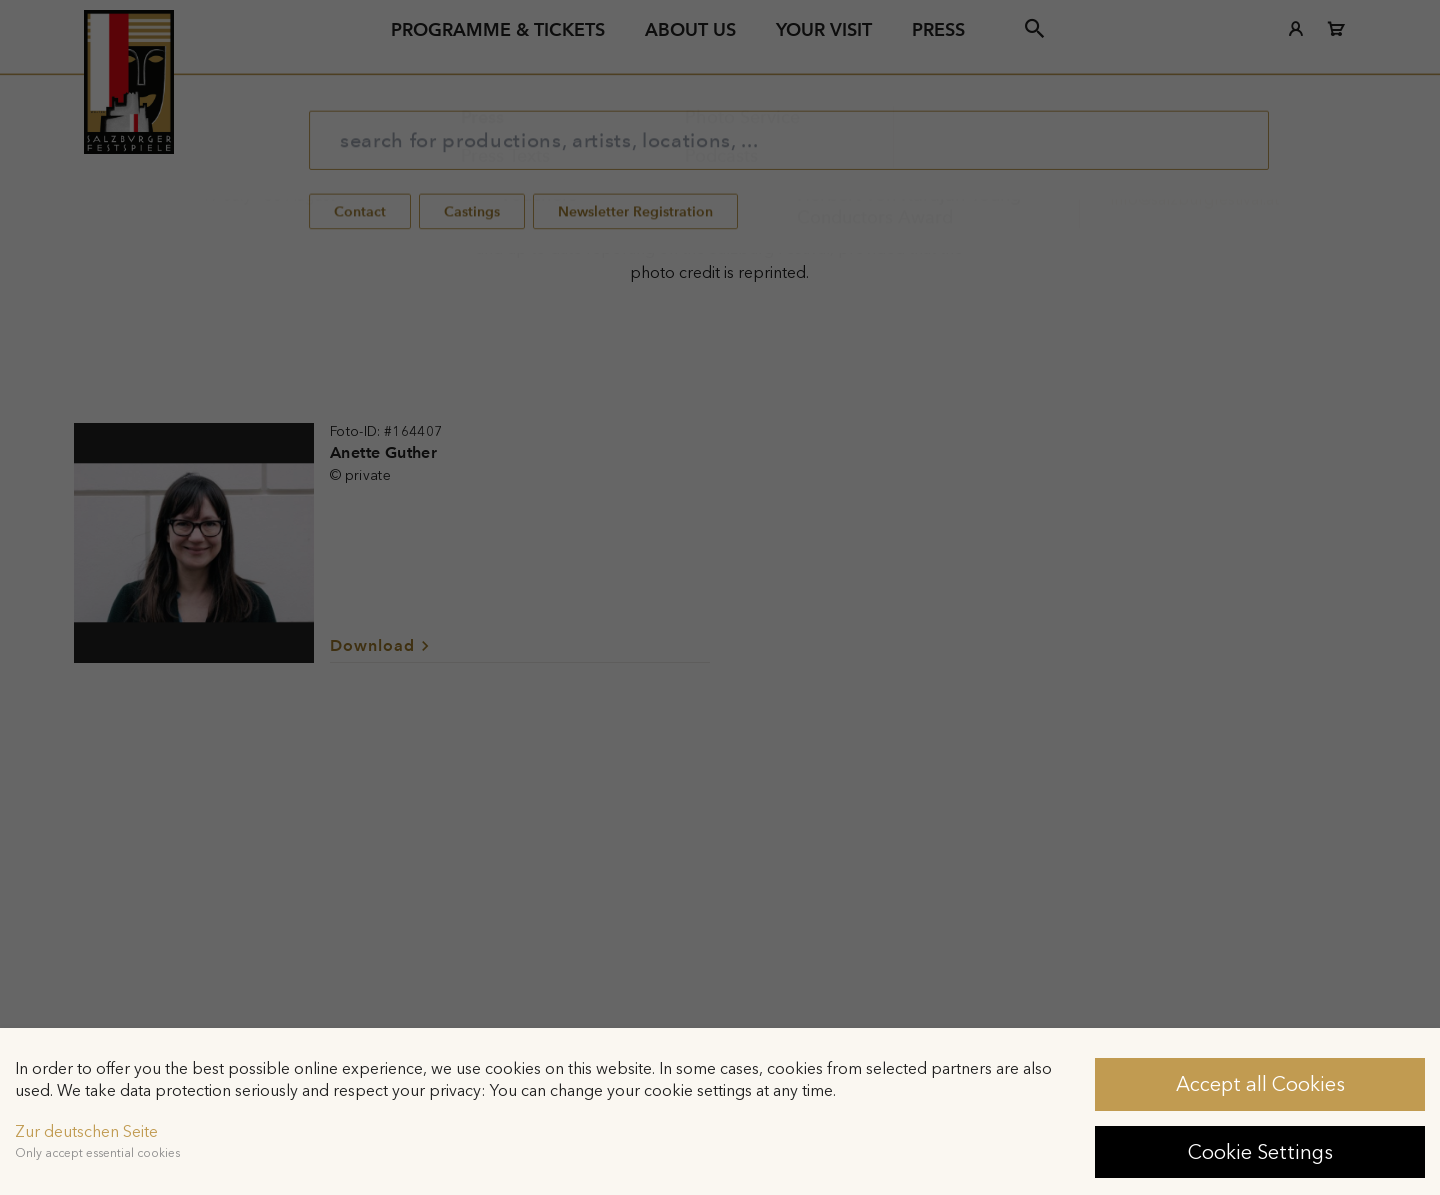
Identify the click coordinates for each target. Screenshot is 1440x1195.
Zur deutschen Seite (86, 1131)
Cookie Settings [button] (1260, 1152)
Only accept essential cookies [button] (97, 1153)
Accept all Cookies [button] (1260, 1084)
